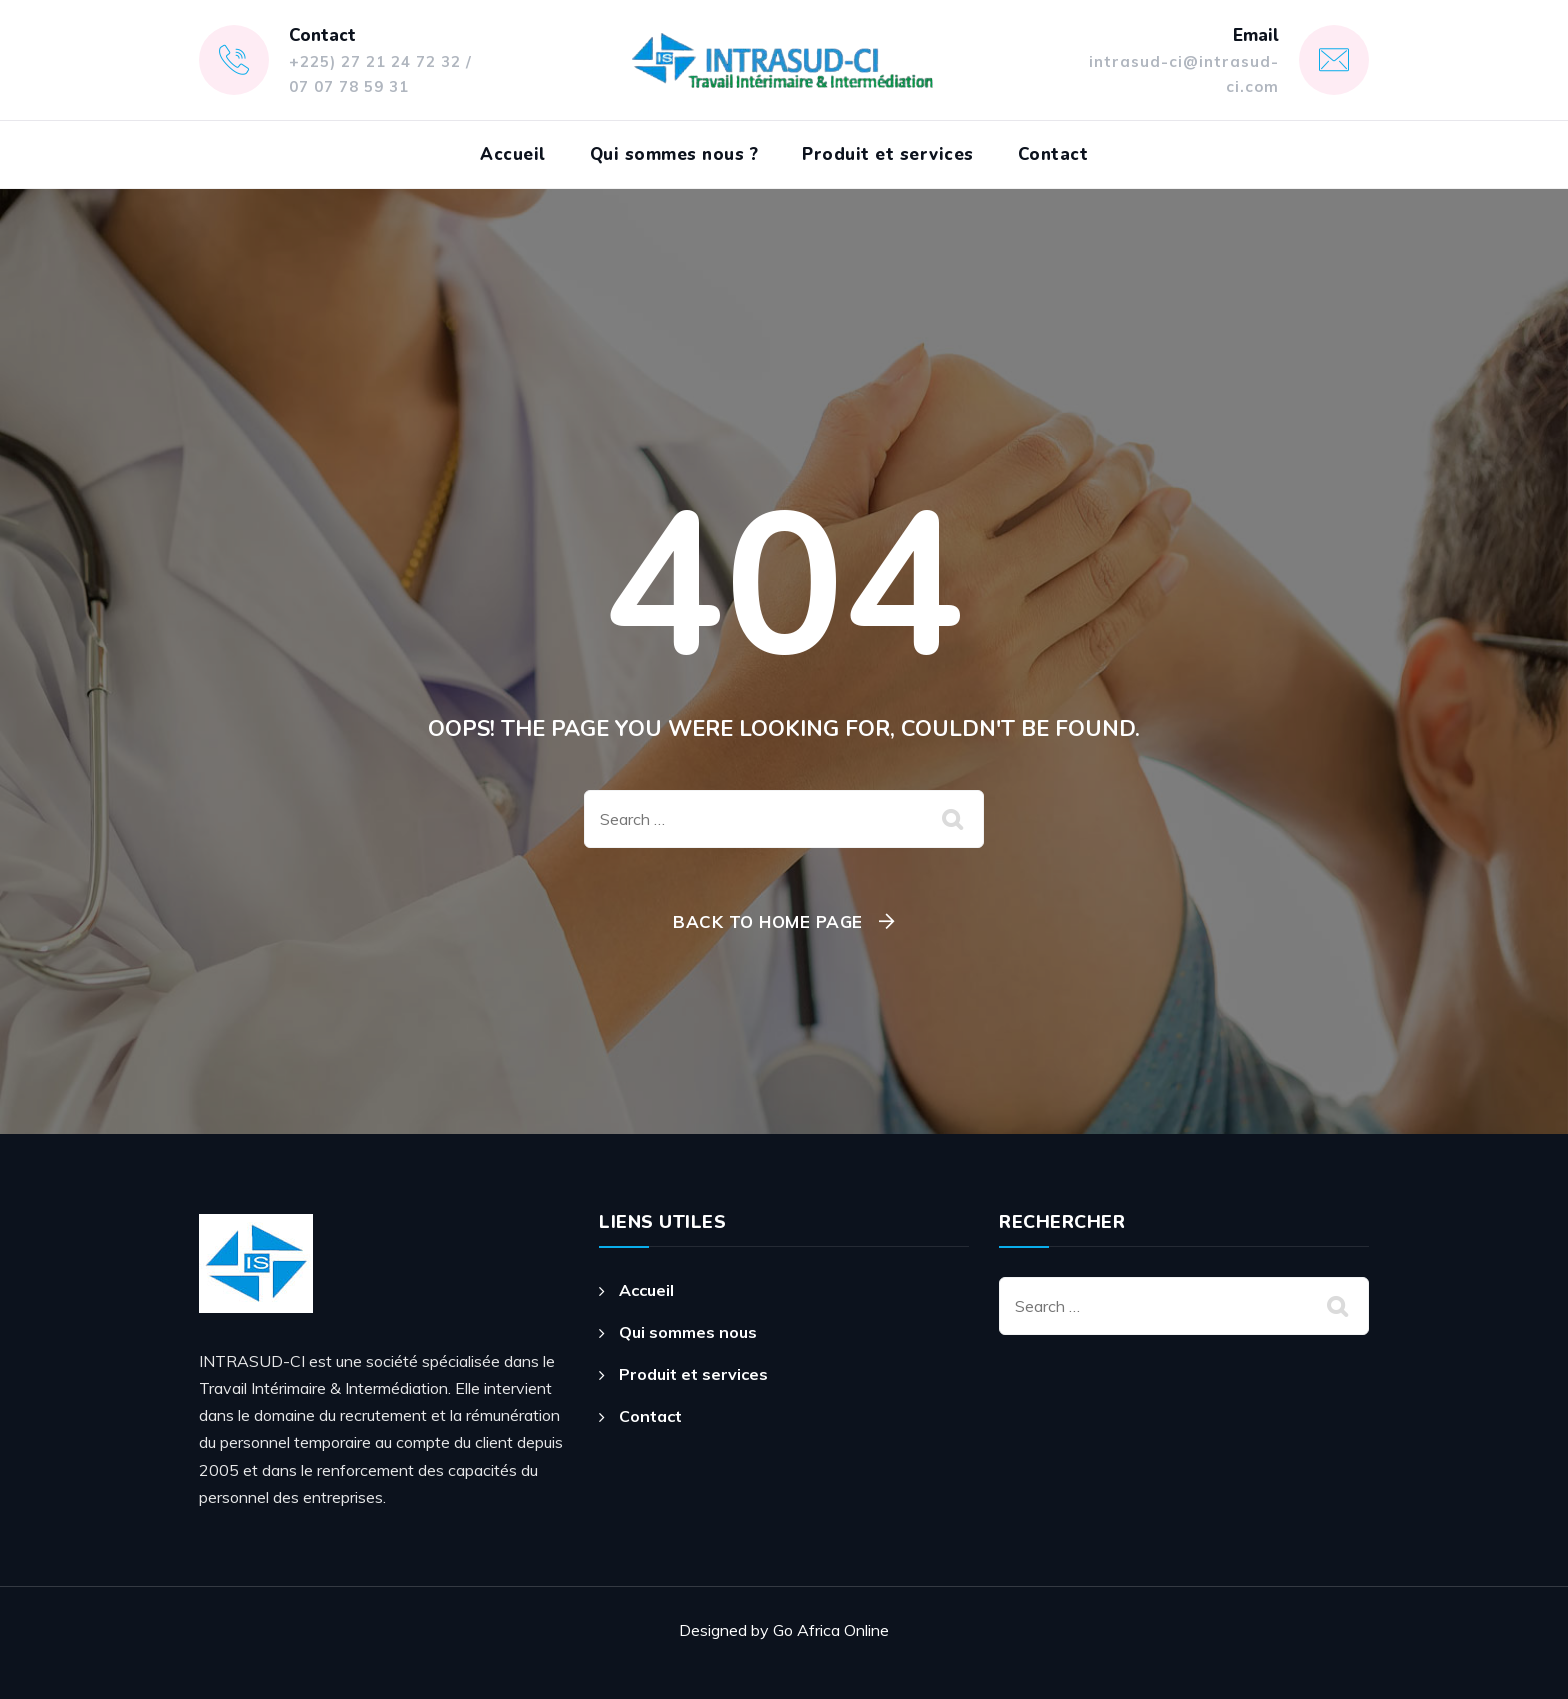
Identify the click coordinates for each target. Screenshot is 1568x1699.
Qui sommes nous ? (674, 154)
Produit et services (888, 154)
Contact (1053, 154)
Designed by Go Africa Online (784, 1630)
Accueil (513, 154)
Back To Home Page (768, 921)
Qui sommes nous (688, 1332)
